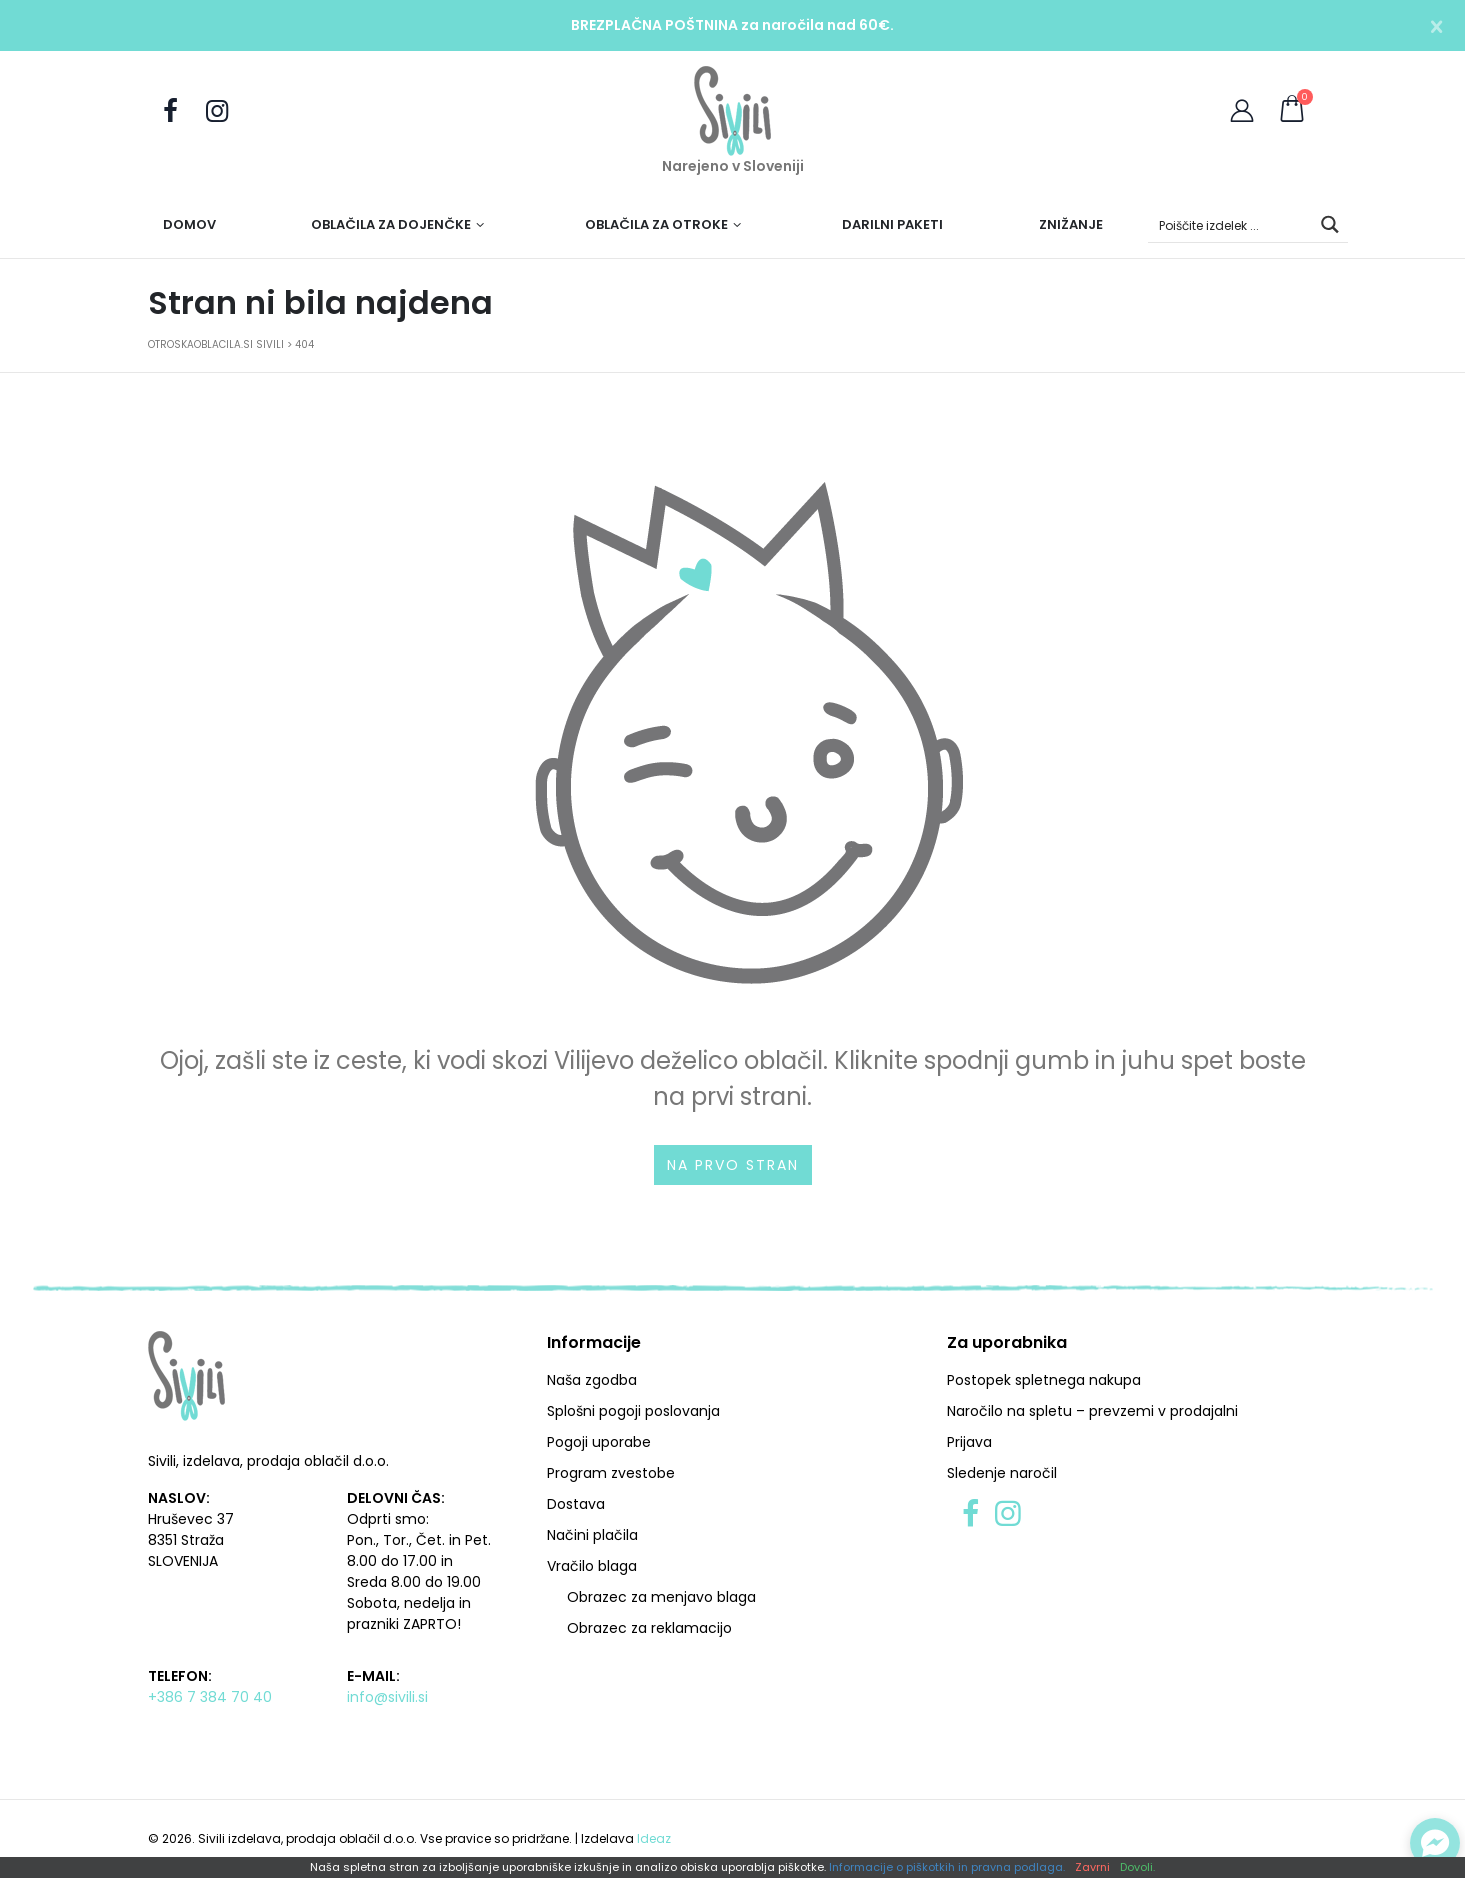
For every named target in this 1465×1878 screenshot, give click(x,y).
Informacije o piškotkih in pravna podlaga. (947, 1867)
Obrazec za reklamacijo (649, 1628)
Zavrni (1092, 1867)
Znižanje (1071, 224)
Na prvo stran (733, 1165)
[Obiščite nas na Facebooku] (171, 111)
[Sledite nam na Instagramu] (217, 111)
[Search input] (1231, 224)
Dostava (576, 1504)
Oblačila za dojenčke (391, 224)
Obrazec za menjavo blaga (661, 1597)
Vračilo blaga (592, 1566)
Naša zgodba (592, 1380)
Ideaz (654, 1838)
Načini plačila (592, 1535)
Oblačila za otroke (656, 224)
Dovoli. (1137, 1867)
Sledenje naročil (1002, 1473)
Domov (189, 224)
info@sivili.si (387, 1697)
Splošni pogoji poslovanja (633, 1411)
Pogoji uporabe (599, 1442)
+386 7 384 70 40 (210, 1697)
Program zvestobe (611, 1473)
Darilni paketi (892, 224)
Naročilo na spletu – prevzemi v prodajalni (1092, 1411)
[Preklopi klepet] (1435, 1843)
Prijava (969, 1442)
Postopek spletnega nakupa (1044, 1380)
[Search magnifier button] (1330, 224)
